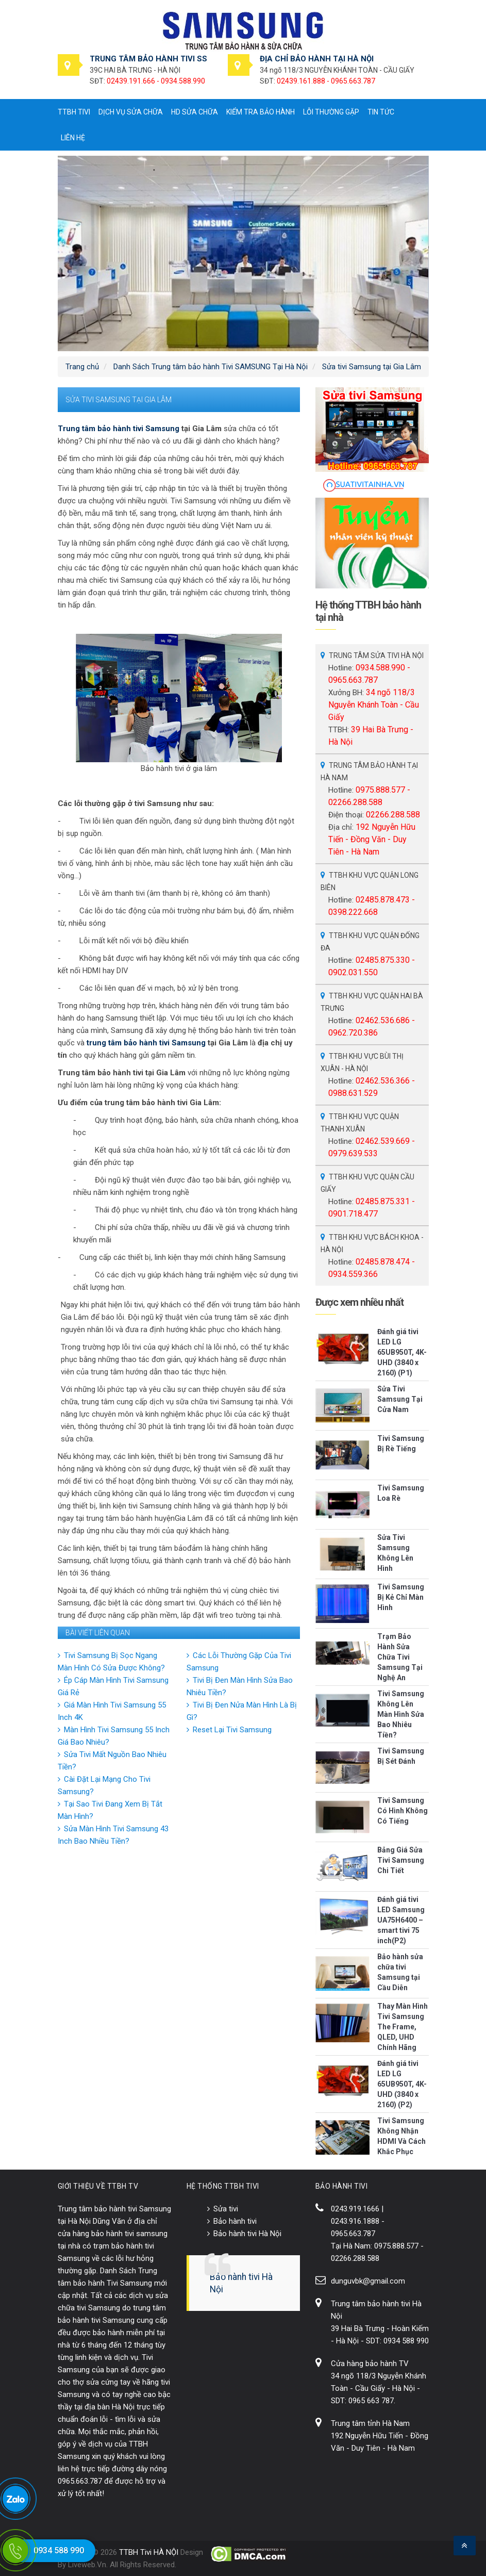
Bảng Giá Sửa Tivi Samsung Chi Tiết (400, 1860)
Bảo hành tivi (235, 2221)
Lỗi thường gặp (331, 112)
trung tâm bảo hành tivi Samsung (146, 1042)
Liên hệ (73, 138)
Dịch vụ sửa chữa (130, 112)
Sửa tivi (225, 2208)
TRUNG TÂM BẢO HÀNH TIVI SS (148, 58)
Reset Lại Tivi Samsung (232, 1729)
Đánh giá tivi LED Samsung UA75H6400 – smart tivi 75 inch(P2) (401, 1920)
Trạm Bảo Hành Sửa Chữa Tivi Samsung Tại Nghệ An (400, 1657)
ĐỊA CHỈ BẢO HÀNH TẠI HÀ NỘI (317, 58)
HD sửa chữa (194, 112)
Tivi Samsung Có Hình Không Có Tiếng (402, 1810)
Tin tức (380, 112)
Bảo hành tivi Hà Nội (247, 2233)
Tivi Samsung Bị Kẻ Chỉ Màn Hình (400, 1597)
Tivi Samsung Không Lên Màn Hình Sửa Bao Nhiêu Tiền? (400, 1714)
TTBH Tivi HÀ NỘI (148, 2552)
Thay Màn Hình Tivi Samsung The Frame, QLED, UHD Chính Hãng (402, 2027)
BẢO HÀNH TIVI (341, 2186)
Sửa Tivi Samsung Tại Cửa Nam (400, 1399)
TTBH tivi (74, 112)
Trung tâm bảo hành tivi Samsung (118, 428)
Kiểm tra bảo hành (260, 112)
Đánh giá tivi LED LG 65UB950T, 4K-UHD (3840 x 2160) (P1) (402, 1352)
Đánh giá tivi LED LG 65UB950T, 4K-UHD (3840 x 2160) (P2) (402, 2084)
